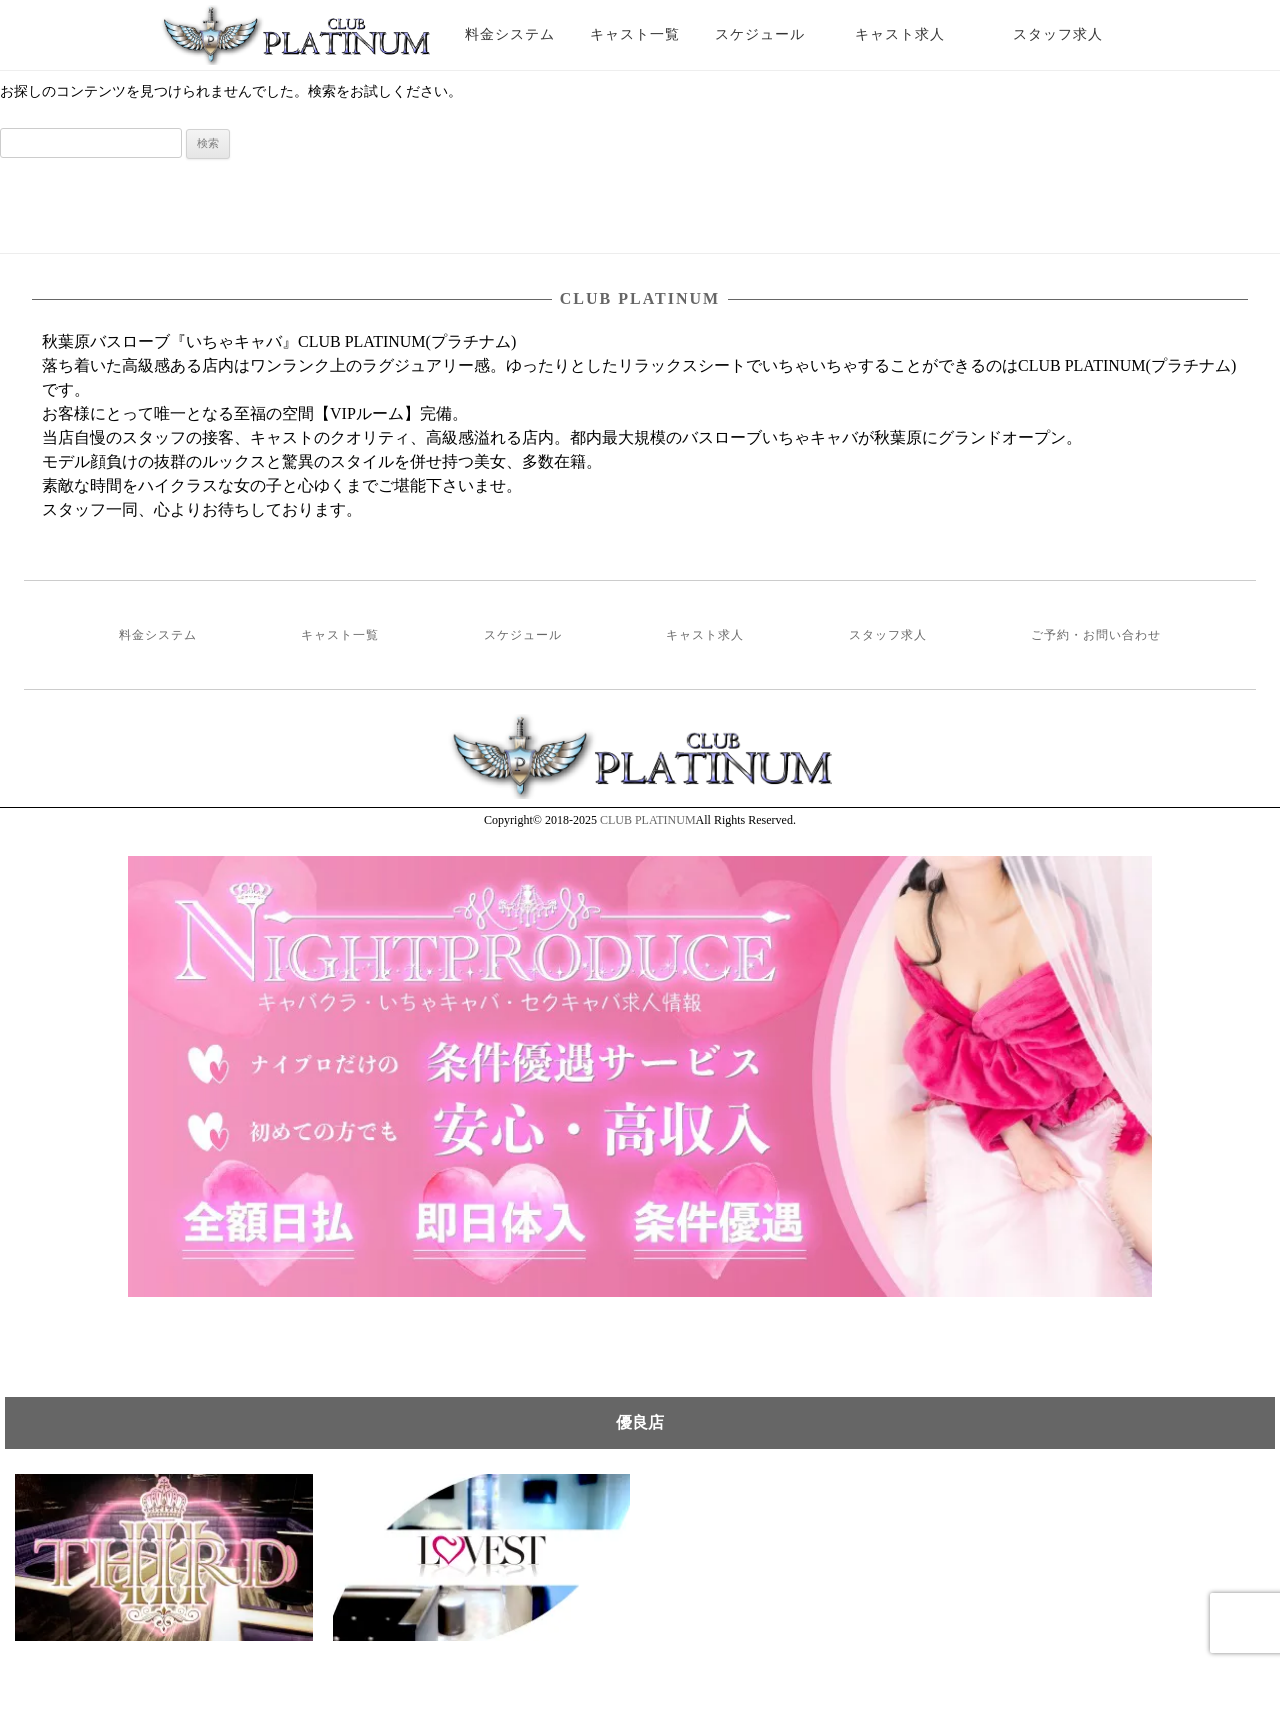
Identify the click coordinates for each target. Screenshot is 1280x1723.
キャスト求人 (915, 34)
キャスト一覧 (635, 34)
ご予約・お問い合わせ (1096, 635)
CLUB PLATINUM (648, 820)
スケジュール (760, 34)
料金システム (510, 34)
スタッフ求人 (1075, 34)
